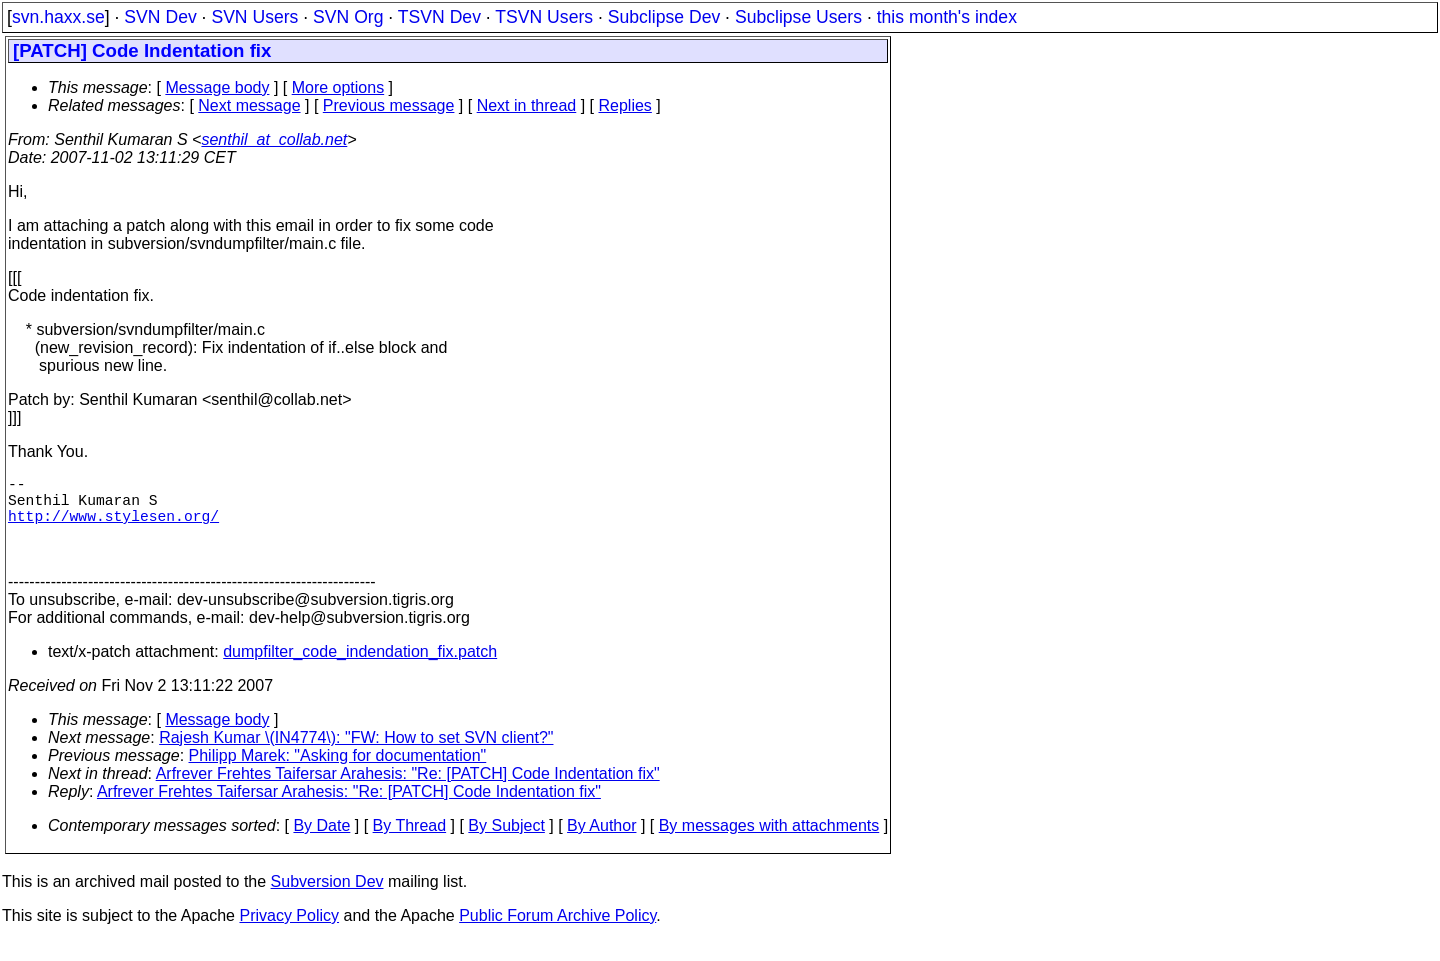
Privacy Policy (289, 935)
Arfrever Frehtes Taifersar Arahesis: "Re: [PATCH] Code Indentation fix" (408, 793)
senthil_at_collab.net (274, 139)
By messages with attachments (769, 845)
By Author (601, 845)
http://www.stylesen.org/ (113, 527)
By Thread (410, 845)
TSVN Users (544, 17)
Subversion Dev (327, 901)
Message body (217, 87)
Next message (249, 105)
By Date (321, 845)
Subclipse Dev (664, 17)
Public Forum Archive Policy (557, 935)
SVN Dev (160, 17)
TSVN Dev (439, 17)
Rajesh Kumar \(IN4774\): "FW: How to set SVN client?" (356, 757)
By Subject (506, 845)
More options (338, 87)
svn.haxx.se (58, 17)
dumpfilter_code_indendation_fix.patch (360, 671)
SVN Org (348, 17)
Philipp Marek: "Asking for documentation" (338, 775)
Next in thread (527, 105)
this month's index (947, 17)
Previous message (389, 105)
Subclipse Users (798, 17)
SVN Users (254, 17)
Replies (625, 105)
